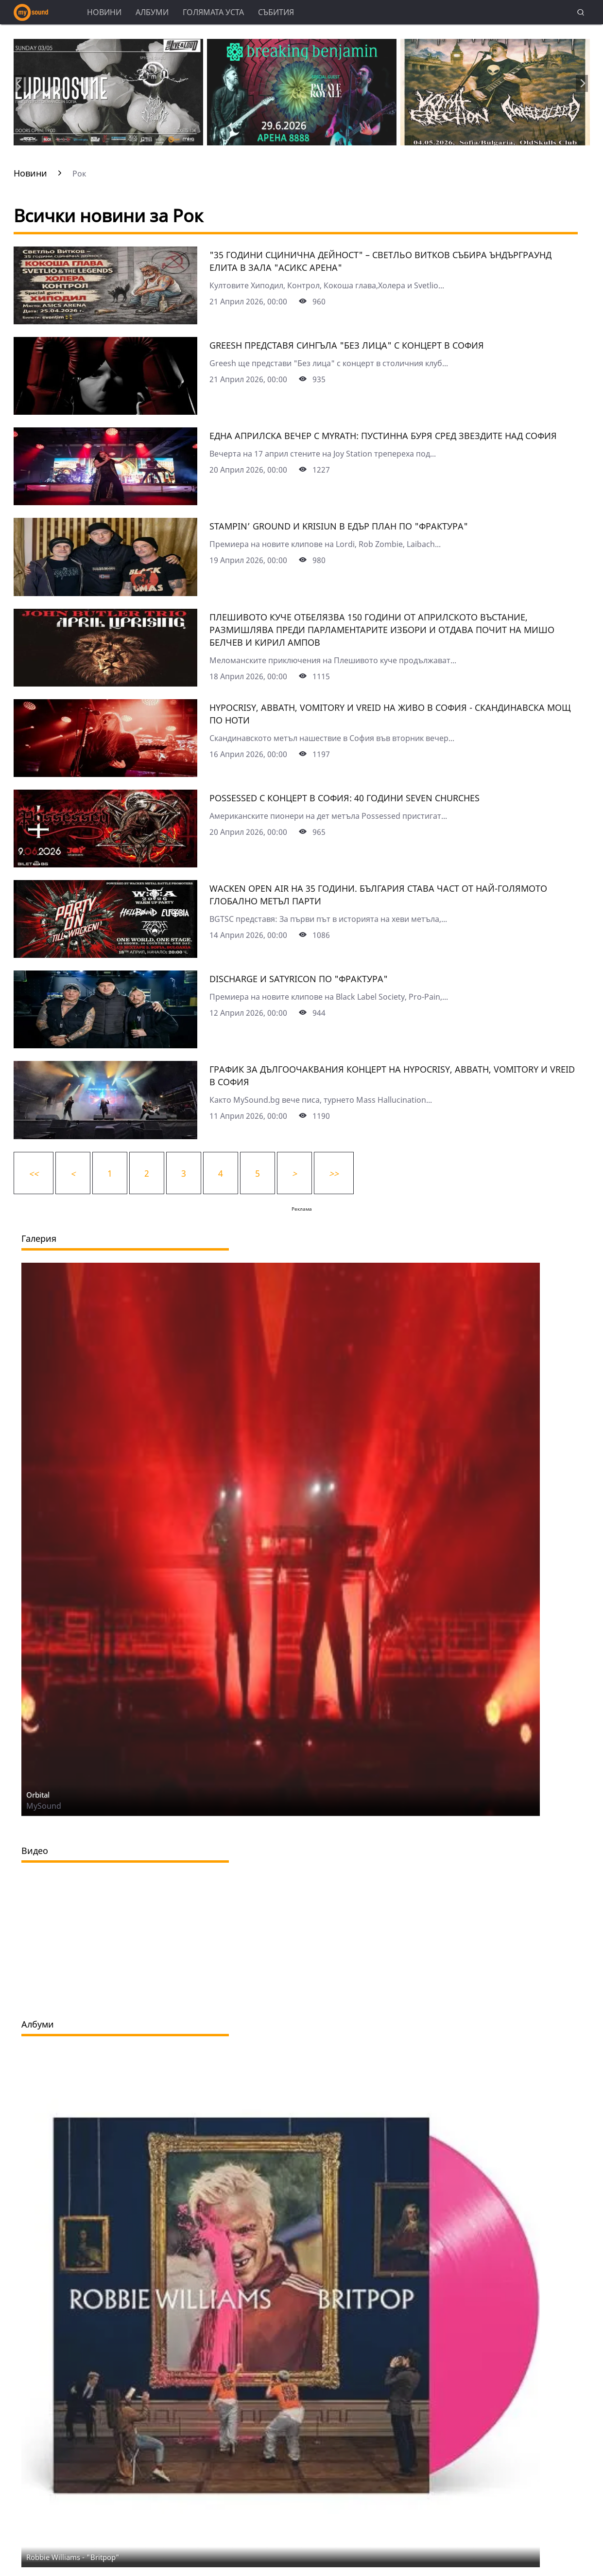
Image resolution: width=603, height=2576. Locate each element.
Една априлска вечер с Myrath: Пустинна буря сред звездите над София (383, 435)
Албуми (152, 12)
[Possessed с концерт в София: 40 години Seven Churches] (105, 864)
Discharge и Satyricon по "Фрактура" (298, 979)
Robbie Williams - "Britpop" (73, 2557)
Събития (276, 12)
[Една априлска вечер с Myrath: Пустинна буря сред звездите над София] (105, 502)
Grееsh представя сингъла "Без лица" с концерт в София (346, 345)
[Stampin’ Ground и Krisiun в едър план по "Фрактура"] (105, 593)
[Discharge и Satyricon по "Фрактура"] (105, 1045)
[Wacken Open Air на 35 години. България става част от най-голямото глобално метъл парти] (105, 954)
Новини (104, 12)
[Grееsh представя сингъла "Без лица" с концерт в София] (105, 411)
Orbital (38, 1795)
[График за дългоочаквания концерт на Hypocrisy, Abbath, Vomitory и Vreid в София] (105, 1136)
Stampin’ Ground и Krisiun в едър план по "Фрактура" (338, 526)
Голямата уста (213, 12)
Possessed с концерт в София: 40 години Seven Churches (344, 798)
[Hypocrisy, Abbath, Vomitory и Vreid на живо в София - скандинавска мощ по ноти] (105, 773)
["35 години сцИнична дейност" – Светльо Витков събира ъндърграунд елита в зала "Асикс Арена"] (105, 321)
